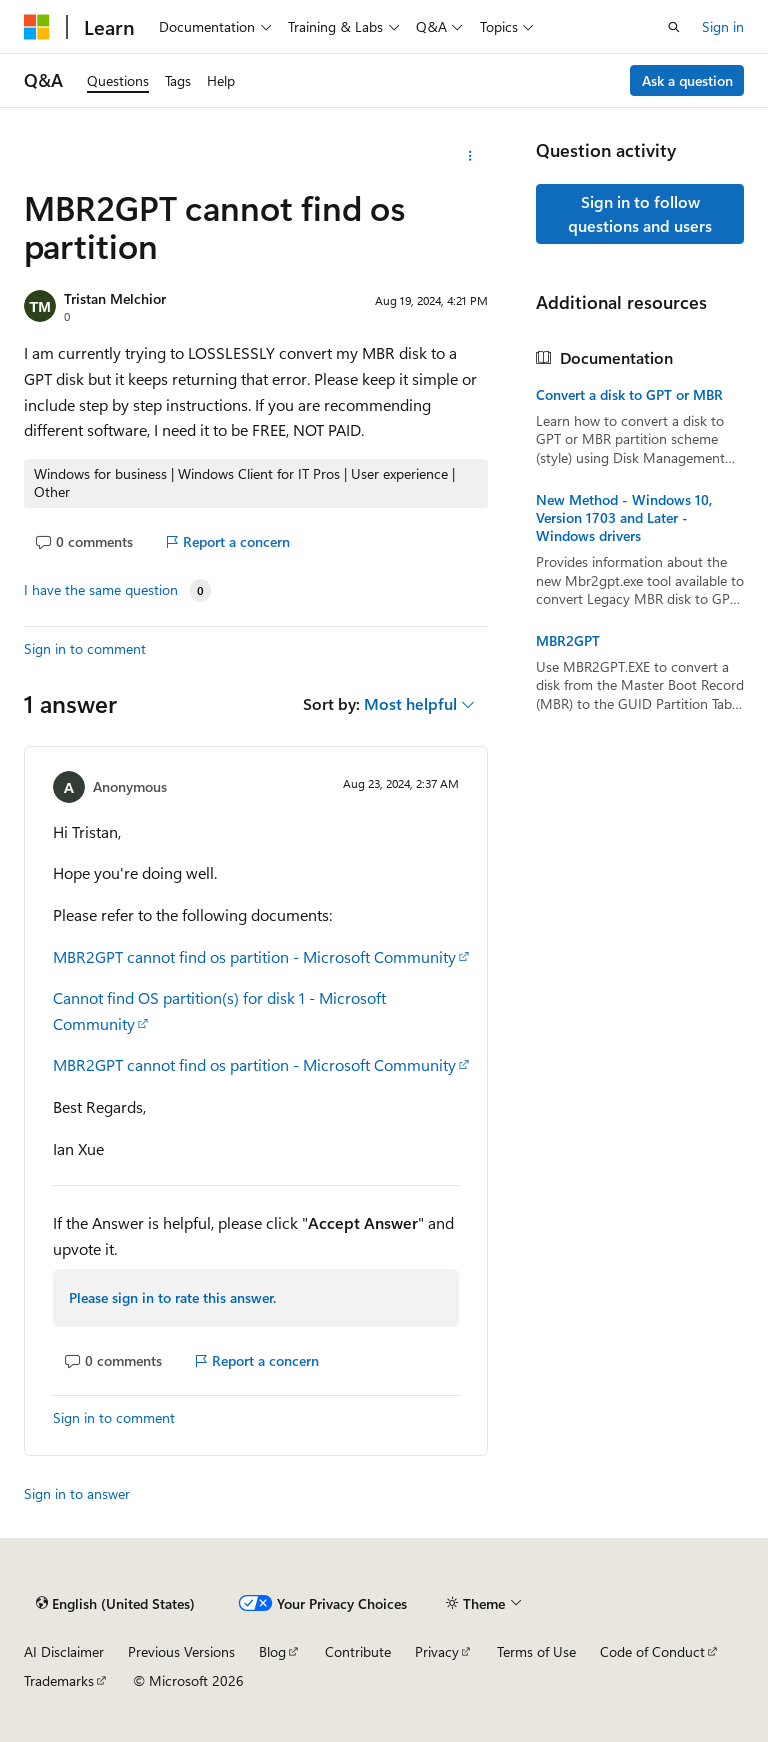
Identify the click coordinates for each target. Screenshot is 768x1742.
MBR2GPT (568, 641)
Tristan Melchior (115, 298)
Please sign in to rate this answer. (172, 1297)
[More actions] (470, 156)
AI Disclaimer (64, 1651)
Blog (272, 1651)
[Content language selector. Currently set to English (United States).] (115, 1603)
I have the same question (101, 590)
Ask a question (687, 80)
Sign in (723, 26)
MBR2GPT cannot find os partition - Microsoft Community (254, 956)
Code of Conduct (652, 1651)
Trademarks (59, 1680)
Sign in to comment (85, 648)
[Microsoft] (37, 27)
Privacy (437, 1651)
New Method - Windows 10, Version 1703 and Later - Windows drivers (624, 518)
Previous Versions (181, 1651)
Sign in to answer (77, 1493)
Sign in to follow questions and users (640, 213)
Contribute (358, 1651)
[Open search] (674, 27)
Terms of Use (536, 1651)
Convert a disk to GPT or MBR (629, 395)
